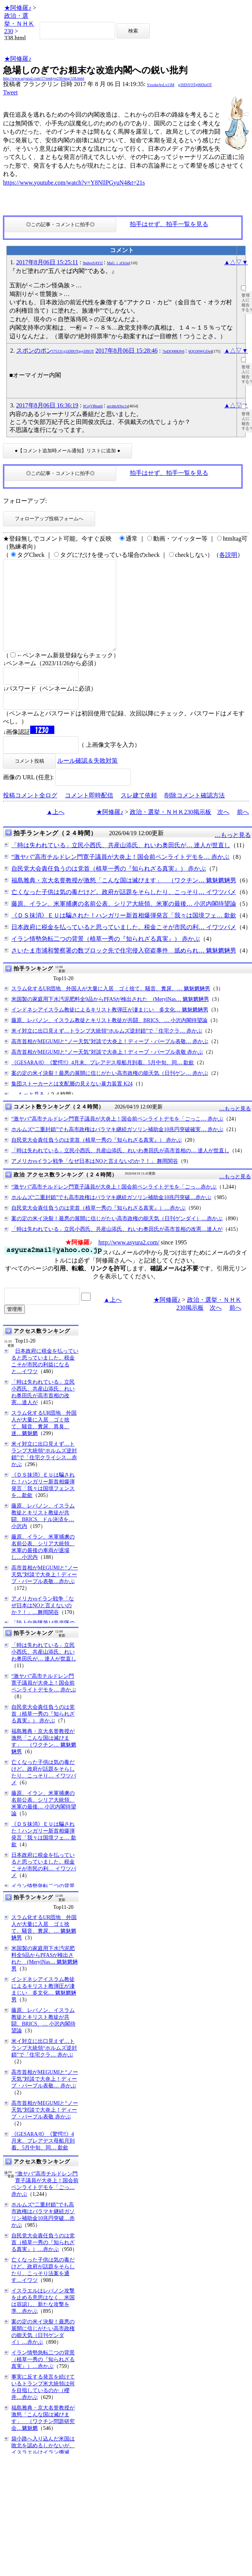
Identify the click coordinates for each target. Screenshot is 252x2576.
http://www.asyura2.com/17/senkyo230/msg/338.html (43, 78)
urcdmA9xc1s (117, 406)
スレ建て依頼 (139, 813)
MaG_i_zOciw (118, 263)
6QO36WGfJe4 (200, 351)
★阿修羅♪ (17, 8)
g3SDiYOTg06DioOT (195, 85)
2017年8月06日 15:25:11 (47, 262)
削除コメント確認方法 (194, 813)
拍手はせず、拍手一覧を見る (169, 224)
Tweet (10, 92)
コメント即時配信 (89, 813)
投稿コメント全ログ (30, 813)
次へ (223, 830)
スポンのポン (55, 350)
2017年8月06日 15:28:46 (126, 350)
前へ (243, 830)
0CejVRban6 (93, 406)
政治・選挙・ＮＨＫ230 (19, 23)
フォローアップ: (25, 501)
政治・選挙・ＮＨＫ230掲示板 (170, 830)
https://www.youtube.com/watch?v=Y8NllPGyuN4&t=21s (74, 182)
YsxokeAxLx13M (160, 85)
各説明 (228, 555)
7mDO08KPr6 (173, 351)
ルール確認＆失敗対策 (87, 778)
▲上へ (55, 830)
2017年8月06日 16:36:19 (47, 405)
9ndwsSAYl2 (93, 263)
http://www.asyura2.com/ (129, 1260)
